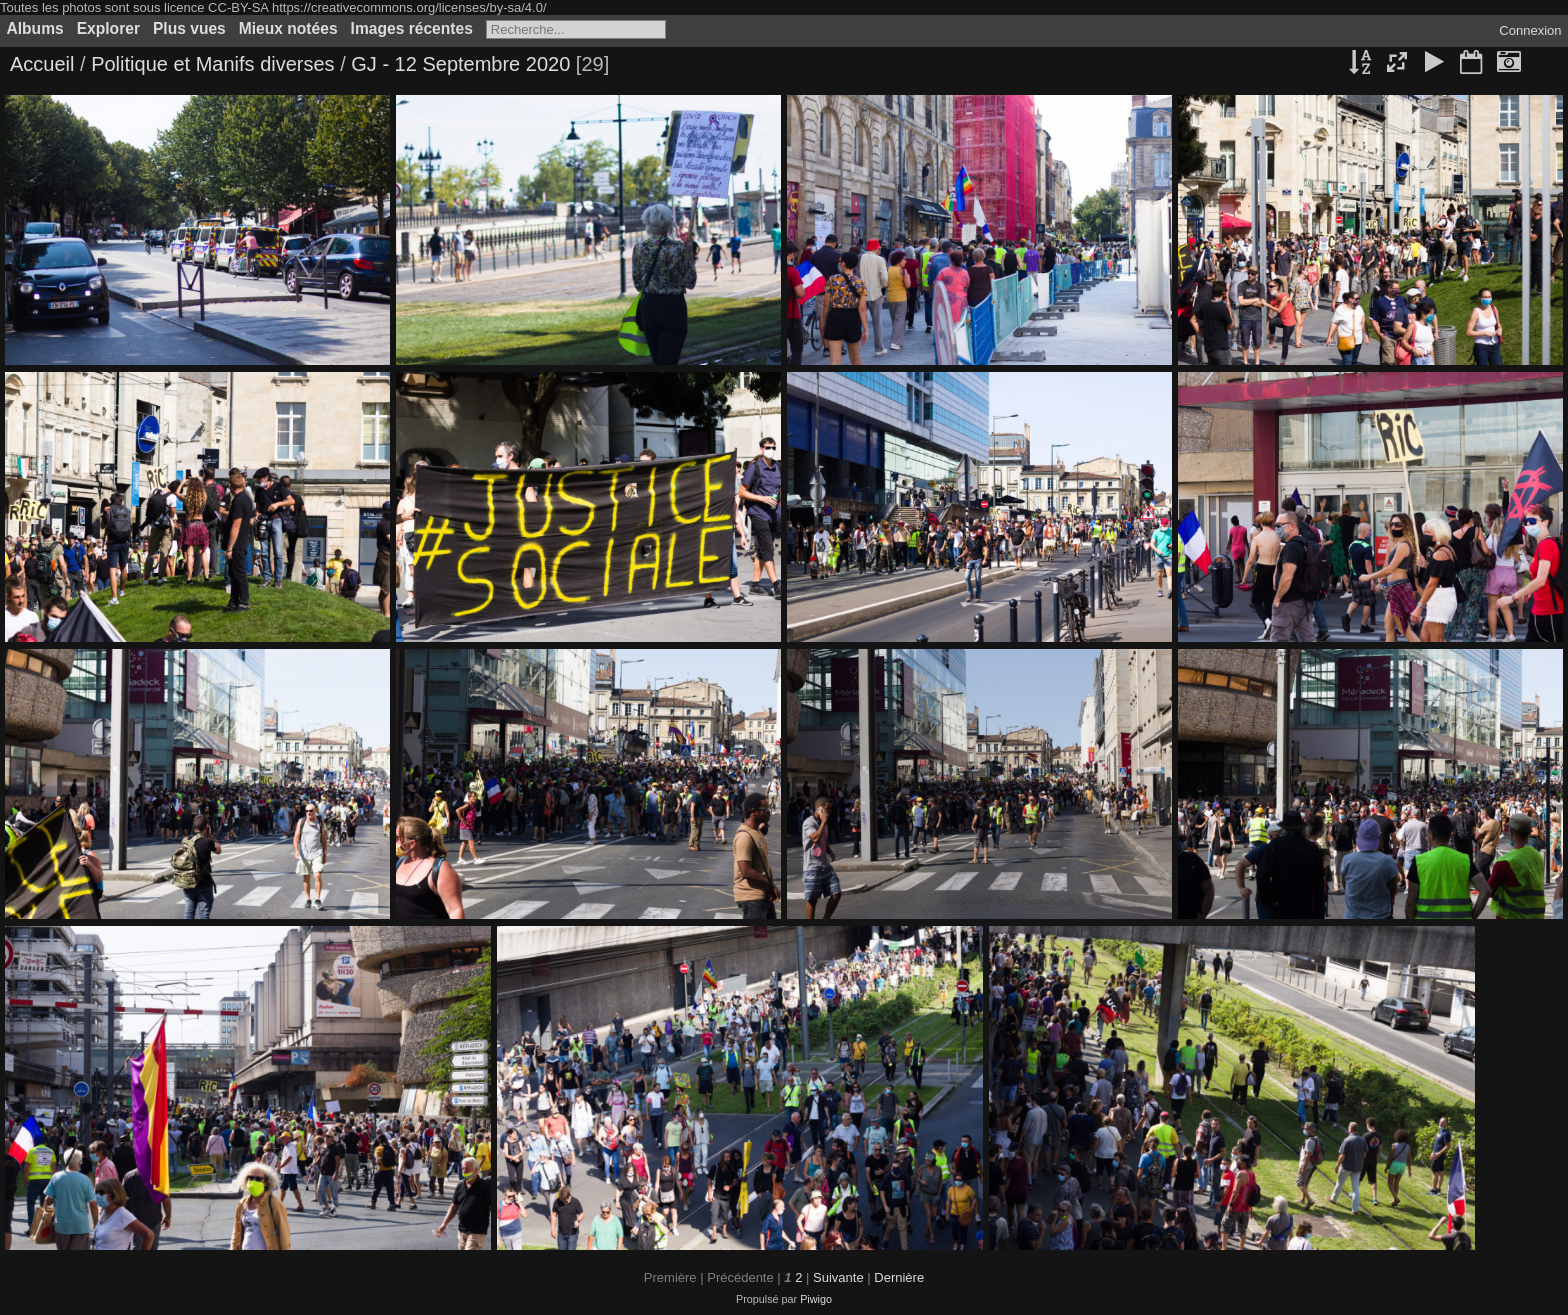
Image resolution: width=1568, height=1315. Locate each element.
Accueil (42, 64)
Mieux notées (288, 28)
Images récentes (412, 28)
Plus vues (189, 28)
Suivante (838, 1277)
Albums (35, 28)
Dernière (899, 1277)
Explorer (108, 28)
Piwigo (816, 1299)
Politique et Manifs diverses (212, 64)
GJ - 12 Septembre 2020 (460, 64)
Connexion (1530, 30)
